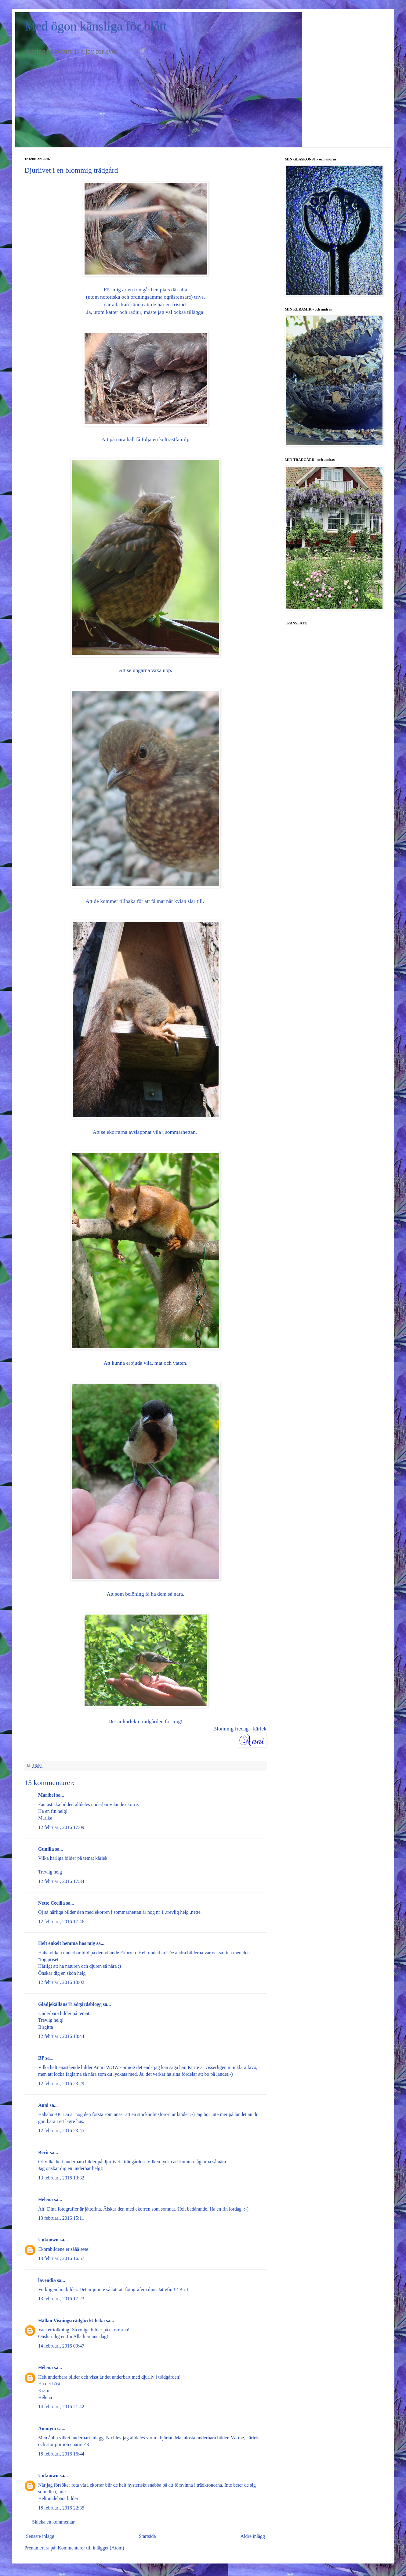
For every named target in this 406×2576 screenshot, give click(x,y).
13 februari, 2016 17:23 (61, 2298)
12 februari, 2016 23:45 (61, 2130)
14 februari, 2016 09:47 (61, 2345)
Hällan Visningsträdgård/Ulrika (71, 2320)
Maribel (46, 1795)
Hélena (45, 2367)
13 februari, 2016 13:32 (61, 2177)
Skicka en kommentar (53, 2521)
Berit (43, 2152)
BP (41, 2057)
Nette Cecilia (51, 1903)
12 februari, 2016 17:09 (61, 1827)
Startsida (147, 2536)
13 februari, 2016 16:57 (61, 2258)
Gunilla (46, 1849)
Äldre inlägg (253, 2536)
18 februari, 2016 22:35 (61, 2507)
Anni (43, 2105)
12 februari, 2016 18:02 (61, 1982)
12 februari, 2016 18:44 (61, 2036)
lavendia (47, 2280)
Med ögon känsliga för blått (95, 26)
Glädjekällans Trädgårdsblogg (70, 2004)
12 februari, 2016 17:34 (61, 1881)
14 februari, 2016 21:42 (61, 2406)
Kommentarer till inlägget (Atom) (91, 2547)
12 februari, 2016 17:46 (61, 1921)
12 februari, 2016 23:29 (61, 2083)
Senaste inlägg (40, 2536)
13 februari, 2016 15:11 (61, 2218)
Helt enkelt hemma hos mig (66, 1943)
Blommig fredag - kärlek (239, 1729)
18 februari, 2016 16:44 (61, 2453)
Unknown (48, 2239)
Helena (45, 2199)
